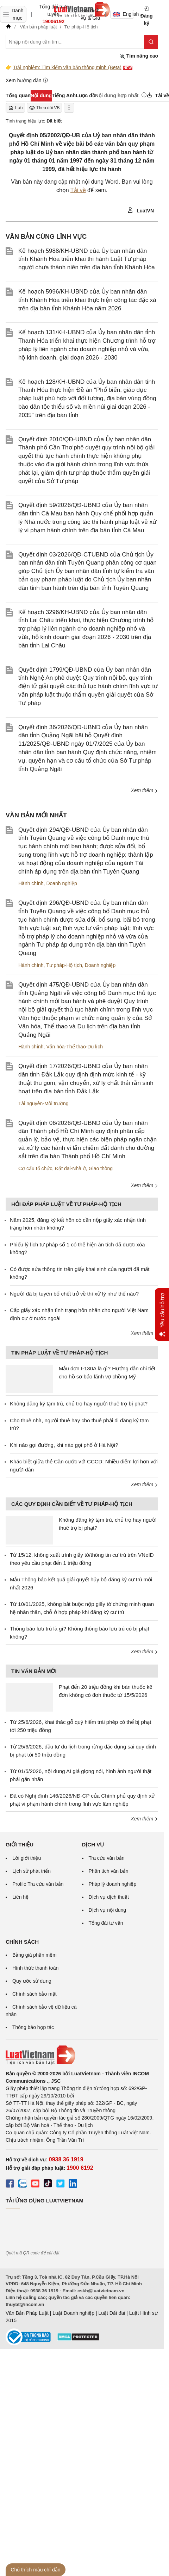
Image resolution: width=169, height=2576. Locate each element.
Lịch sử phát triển (31, 1871)
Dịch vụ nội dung (107, 1910)
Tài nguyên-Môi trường (43, 1103)
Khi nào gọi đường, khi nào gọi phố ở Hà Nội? (64, 1445)
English (123, 14)
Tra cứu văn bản (107, 1858)
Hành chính (31, 883)
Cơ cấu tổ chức (35, 1168)
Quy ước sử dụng (31, 1981)
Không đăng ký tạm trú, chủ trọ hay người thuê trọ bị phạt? (79, 1403)
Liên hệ (20, 1897)
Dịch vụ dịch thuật (109, 1897)
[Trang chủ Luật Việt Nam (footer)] (82, 2054)
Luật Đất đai (111, 2313)
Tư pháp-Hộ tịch (64, 965)
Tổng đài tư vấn (106, 1923)
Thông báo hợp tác (33, 2027)
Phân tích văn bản (109, 1871)
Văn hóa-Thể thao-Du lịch (74, 1046)
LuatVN (140, 210)
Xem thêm (144, 790)
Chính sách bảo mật (34, 1994)
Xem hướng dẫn (27, 80)
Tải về (78, 190)
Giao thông (101, 1168)
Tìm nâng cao (138, 56)
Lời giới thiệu (26, 1858)
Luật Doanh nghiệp (73, 2313)
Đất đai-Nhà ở (70, 1168)
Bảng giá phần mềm (34, 1955)
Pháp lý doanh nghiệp (113, 1884)
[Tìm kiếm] (151, 42)
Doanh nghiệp (61, 883)
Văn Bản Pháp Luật (27, 2313)
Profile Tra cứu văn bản (37, 1884)
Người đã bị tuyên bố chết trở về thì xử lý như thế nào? (74, 1294)
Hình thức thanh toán (35, 1968)
